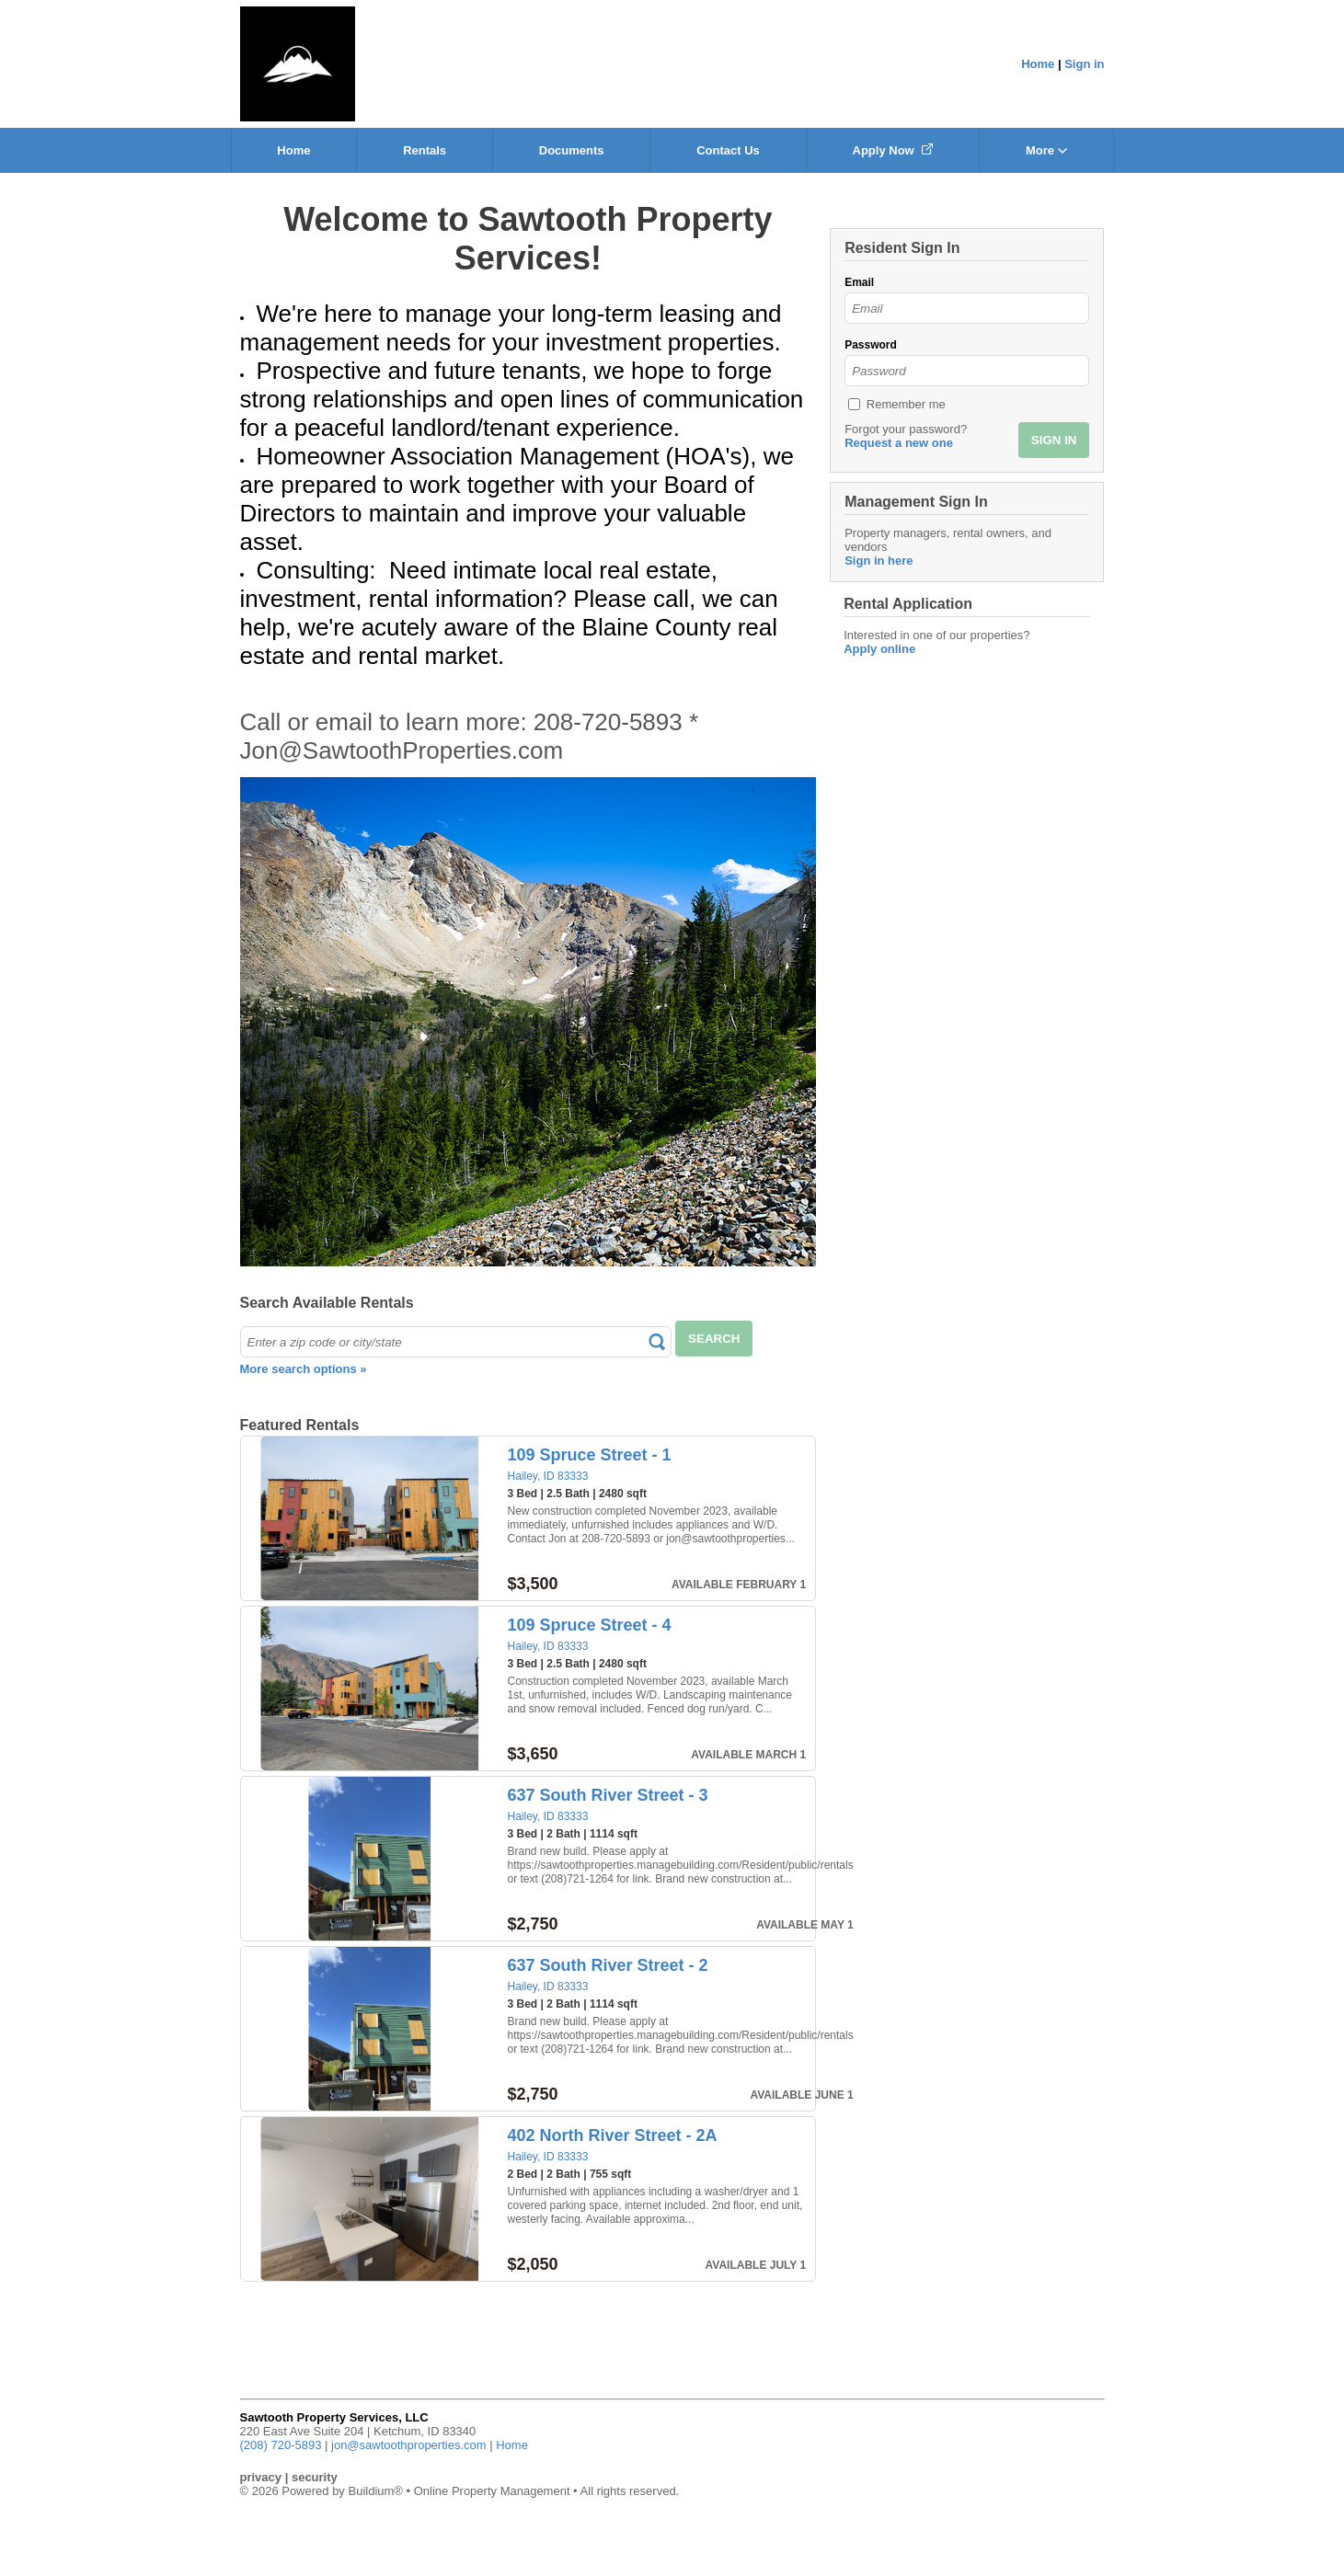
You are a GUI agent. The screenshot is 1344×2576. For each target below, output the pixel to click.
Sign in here (878, 560)
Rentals (424, 150)
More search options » (303, 1369)
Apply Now (893, 150)
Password (870, 344)
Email (859, 282)
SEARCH (714, 1338)
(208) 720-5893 (281, 2445)
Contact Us (728, 150)
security (315, 2477)
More (1046, 150)
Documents (571, 150)
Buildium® (375, 2491)
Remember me (906, 404)
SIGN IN (1054, 440)
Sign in (1084, 64)
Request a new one (898, 443)
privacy (261, 2477)
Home (1037, 64)
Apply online (879, 649)
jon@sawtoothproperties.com (409, 2445)
